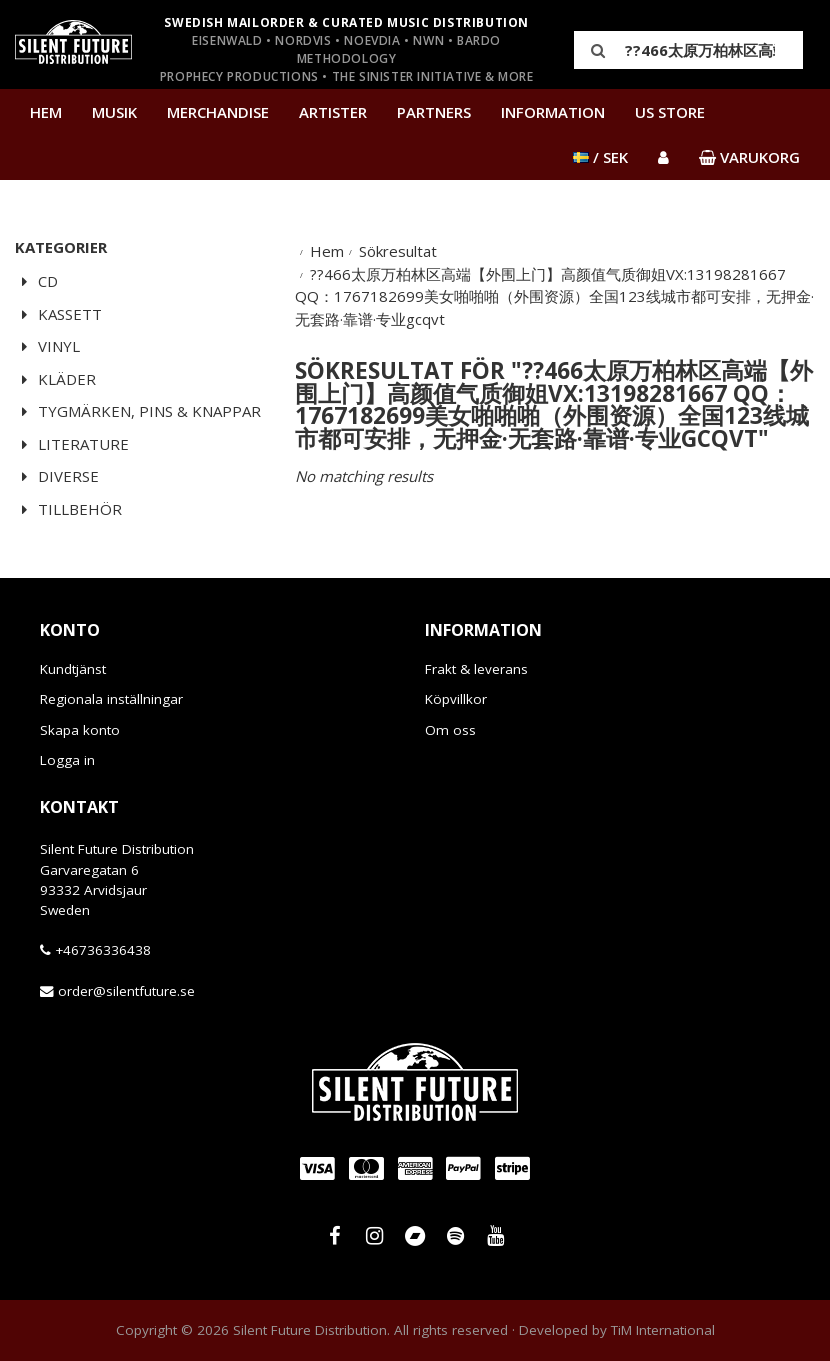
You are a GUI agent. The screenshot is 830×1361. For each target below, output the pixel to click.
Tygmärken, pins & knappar (138, 411)
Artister (333, 112)
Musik (114, 112)
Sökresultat (398, 251)
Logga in (67, 760)
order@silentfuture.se (126, 991)
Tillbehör (68, 509)
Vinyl (47, 346)
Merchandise (218, 112)
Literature (72, 444)
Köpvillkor (456, 699)
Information (553, 112)
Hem (46, 112)
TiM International (663, 1330)
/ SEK (600, 157)
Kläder (55, 379)
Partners (434, 112)
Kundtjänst (73, 669)
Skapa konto (80, 730)
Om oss (450, 730)
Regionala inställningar (111, 699)
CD (36, 281)
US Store (670, 112)
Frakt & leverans (476, 669)
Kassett (58, 314)
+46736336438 (103, 950)
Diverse (57, 476)
